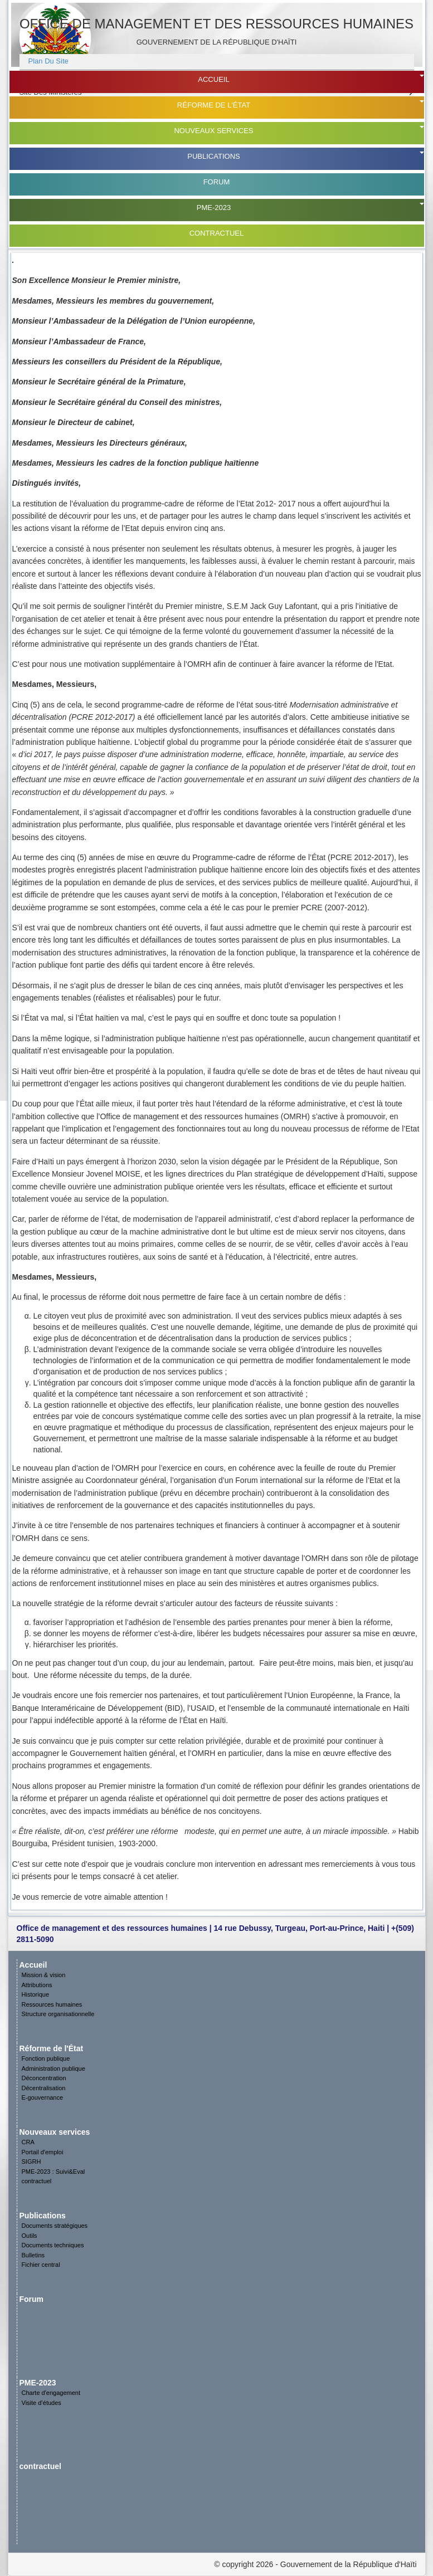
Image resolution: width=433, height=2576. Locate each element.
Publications (213, 156)
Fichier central (41, 2264)
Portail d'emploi (43, 2152)
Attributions (37, 1985)
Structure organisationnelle (58, 2014)
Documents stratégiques (55, 2225)
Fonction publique (46, 2058)
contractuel (216, 233)
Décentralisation (44, 2088)
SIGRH (31, 2161)
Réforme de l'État (213, 105)
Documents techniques (53, 2245)
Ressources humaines (52, 2004)
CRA (28, 2142)
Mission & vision (44, 1975)
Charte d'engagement (51, 2392)
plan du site (48, 61)
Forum (216, 182)
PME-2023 (214, 207)
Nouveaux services (213, 130)
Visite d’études (41, 2402)
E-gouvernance (43, 2097)
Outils (29, 2235)
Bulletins (33, 2255)
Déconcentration (44, 2078)
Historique (36, 1994)
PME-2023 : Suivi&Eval (53, 2171)
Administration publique (53, 2068)
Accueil (213, 79)
